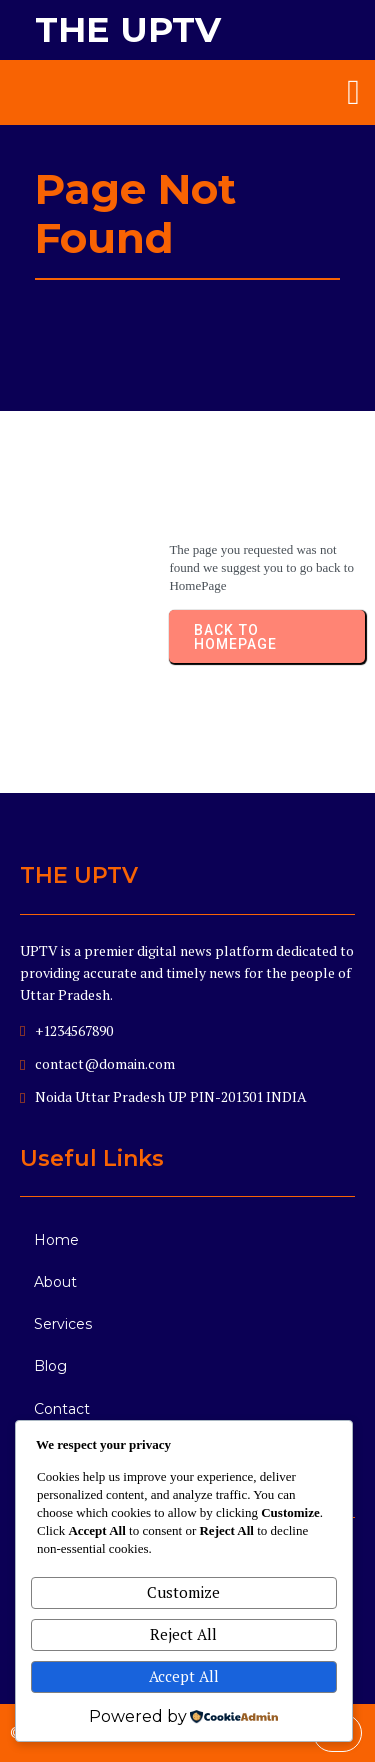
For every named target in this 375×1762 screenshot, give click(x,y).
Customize (183, 1592)
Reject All (183, 1634)
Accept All (184, 1676)
